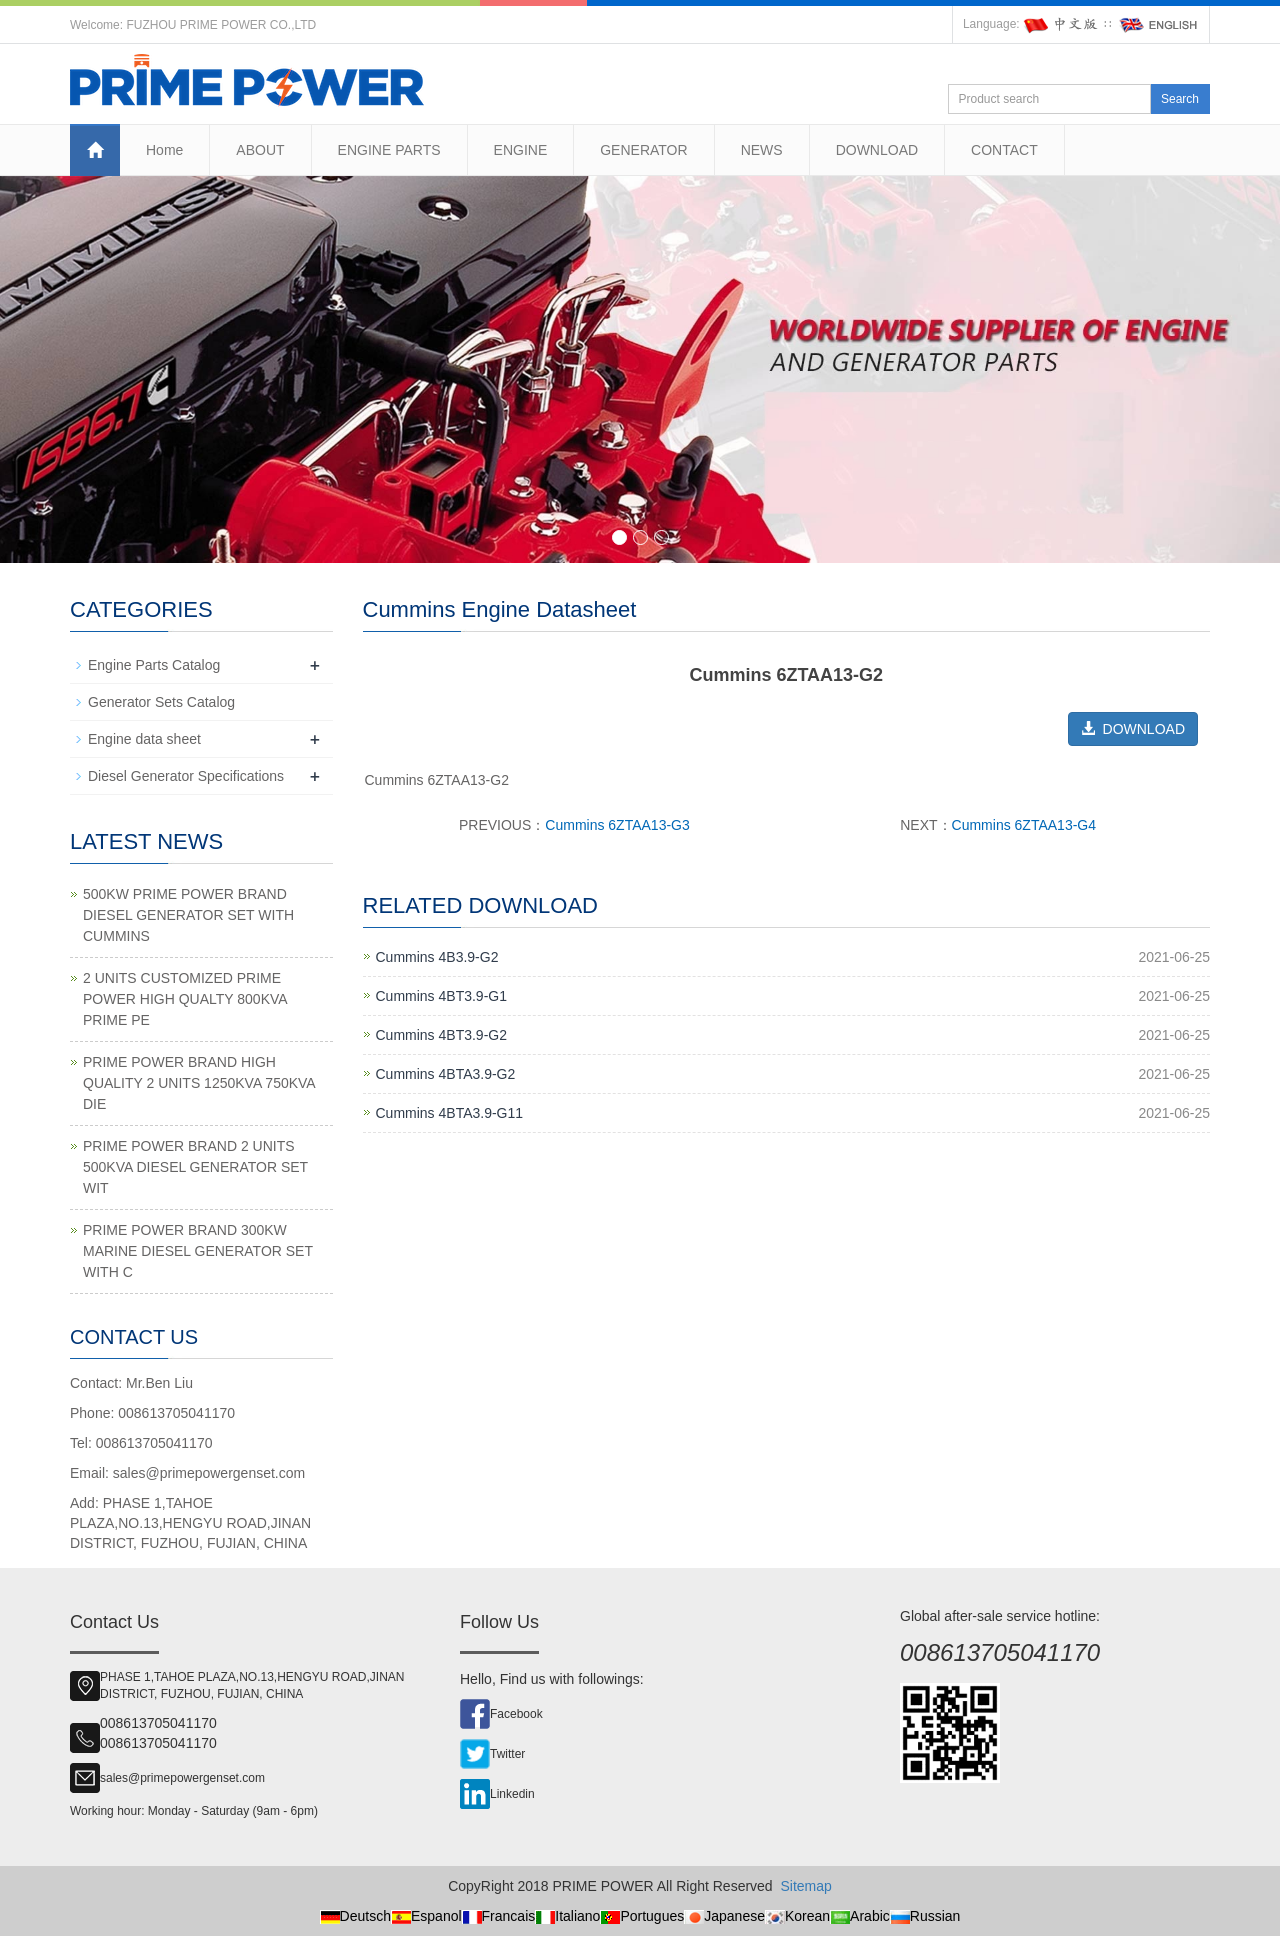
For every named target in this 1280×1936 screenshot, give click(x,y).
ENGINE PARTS (389, 150)
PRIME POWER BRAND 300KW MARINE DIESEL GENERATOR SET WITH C (198, 1251)
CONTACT (1004, 150)
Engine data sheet (144, 739)
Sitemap (805, 1886)
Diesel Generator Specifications (186, 776)
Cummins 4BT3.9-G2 (441, 1035)
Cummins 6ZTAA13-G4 (1024, 825)
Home (164, 150)
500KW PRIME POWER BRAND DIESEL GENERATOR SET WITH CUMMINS (188, 915)
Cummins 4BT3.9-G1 (441, 996)
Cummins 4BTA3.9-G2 (446, 1074)
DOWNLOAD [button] (1133, 729)
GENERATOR (643, 150)
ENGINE (521, 150)
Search (1180, 99)
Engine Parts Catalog (154, 665)
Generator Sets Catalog (161, 702)
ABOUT (260, 150)
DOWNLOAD (877, 150)
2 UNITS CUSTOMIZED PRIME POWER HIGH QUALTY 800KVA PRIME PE (185, 999)
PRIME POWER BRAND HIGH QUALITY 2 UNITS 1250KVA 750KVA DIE (199, 1083)
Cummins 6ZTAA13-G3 (617, 825)
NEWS (762, 150)
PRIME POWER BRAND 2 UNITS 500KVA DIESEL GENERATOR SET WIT (195, 1167)
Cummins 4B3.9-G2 (437, 957)
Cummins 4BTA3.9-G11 (450, 1113)
